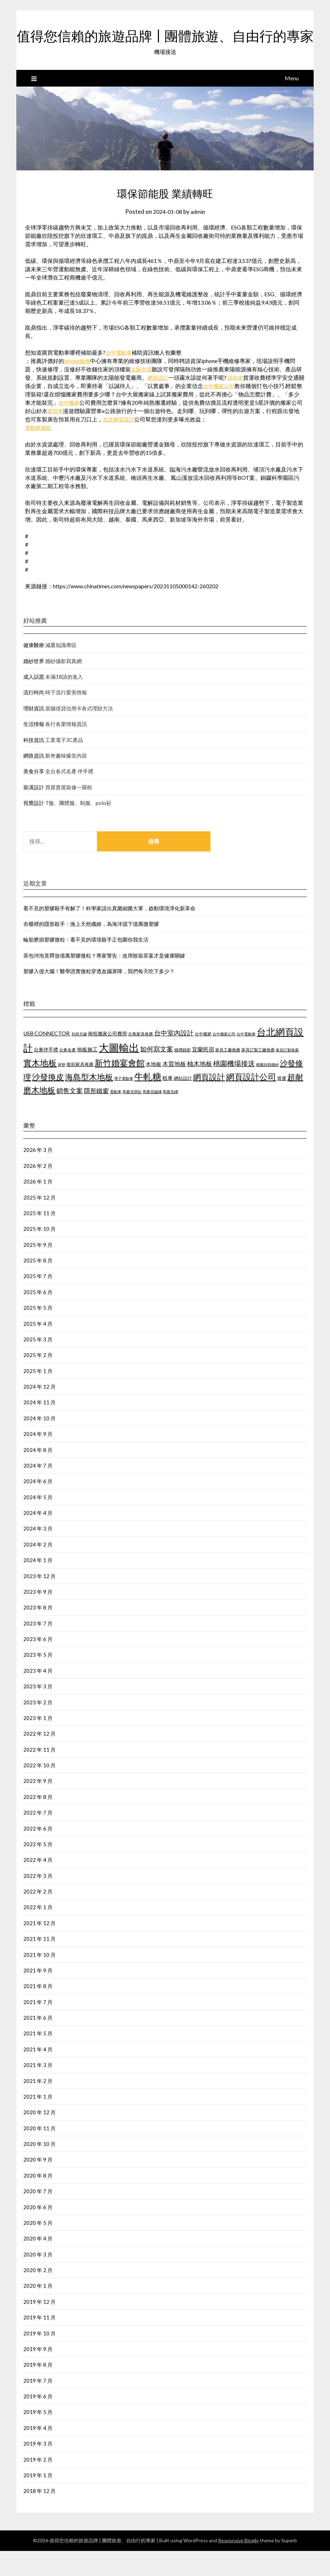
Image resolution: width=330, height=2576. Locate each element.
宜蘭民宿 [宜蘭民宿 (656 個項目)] (203, 1074)
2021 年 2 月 (38, 2106)
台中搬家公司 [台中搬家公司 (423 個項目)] (223, 1059)
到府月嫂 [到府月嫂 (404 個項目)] (79, 1059)
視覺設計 (33, 828)
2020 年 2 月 (38, 2295)
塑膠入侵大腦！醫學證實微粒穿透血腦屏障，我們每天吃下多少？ (99, 996)
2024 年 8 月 (38, 1475)
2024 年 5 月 (38, 1522)
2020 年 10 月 (39, 2169)
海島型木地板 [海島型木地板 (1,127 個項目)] (89, 1102)
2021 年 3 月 (38, 2090)
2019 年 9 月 (38, 2374)
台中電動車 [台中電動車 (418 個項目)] (246, 1059)
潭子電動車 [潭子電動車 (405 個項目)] (123, 1103)
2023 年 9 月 (38, 1617)
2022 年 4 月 (38, 1885)
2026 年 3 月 (38, 1175)
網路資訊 (33, 780)
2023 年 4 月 (38, 1696)
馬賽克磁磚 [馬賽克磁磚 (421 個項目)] (152, 1116)
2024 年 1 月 (38, 1585)
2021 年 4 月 (38, 2074)
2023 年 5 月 (38, 1680)
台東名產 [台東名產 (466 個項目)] (67, 1074)
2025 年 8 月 (38, 1285)
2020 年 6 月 (38, 2232)
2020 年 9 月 (38, 2184)
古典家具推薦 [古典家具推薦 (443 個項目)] (140, 1058)
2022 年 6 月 (38, 1853)
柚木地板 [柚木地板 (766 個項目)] (199, 1088)
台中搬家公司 (225, 410)
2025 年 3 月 (38, 1364)
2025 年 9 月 (38, 1270)
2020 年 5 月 (38, 2248)
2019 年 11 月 (39, 2342)
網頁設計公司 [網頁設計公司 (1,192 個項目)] (251, 1102)
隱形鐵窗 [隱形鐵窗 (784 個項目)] (96, 1116)
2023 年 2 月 (38, 1727)
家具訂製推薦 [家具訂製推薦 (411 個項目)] (287, 1075)
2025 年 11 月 (39, 1238)
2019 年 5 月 (38, 2437)
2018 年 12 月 (39, 2516)
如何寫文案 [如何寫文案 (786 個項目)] (156, 1074)
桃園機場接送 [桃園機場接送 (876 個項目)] (234, 1088)
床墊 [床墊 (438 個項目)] (61, 1089)
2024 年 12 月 (39, 1411)
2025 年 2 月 (38, 1380)
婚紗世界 (33, 686)
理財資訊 (33, 733)
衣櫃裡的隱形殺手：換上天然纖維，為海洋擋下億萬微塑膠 (91, 949)
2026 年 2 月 (38, 1191)
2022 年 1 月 (38, 1932)
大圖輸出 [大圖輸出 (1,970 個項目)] (119, 1072)
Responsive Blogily (238, 2565)
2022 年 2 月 (38, 1916)
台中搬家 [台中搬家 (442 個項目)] (203, 1058)
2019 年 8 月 (38, 2390)
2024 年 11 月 (39, 1427)
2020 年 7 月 (38, 2216)
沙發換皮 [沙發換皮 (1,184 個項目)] (48, 1102)
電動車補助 (39, 452)
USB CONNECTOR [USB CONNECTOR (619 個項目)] (47, 1058)
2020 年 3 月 (38, 2279)
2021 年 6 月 (38, 2043)
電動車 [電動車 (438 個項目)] (115, 1116)
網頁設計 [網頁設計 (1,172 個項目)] (209, 1102)
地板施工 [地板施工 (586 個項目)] (87, 1074)
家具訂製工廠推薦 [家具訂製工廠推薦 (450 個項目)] (258, 1074)
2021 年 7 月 (38, 2027)
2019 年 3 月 (38, 2468)
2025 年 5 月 (38, 1333)
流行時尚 (33, 717)
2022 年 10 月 (39, 1790)
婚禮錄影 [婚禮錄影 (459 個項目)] (182, 1074)
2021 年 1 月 (38, 2121)
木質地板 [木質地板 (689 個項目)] (174, 1088)
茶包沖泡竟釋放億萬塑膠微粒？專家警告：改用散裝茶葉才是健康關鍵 (104, 980)
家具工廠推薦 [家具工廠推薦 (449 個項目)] (227, 1074)
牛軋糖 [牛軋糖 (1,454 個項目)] (147, 1101)
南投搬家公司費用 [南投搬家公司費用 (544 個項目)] (107, 1058)
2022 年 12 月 (39, 1758)
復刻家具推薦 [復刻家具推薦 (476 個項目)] (80, 1089)
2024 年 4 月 (38, 1538)
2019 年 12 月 (39, 2327)
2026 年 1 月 (38, 1206)
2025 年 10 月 (39, 1254)
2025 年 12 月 (39, 1222)
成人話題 (33, 701)
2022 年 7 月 (38, 1837)
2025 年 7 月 (38, 1301)
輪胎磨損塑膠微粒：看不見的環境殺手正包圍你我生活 (85, 964)
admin (199, 236)
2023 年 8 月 (38, 1632)
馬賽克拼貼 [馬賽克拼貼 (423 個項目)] (132, 1116)
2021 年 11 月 (39, 1964)
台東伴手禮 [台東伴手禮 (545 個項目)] (46, 1074)
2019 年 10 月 (39, 2358)
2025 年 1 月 (38, 1396)
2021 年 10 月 (39, 1980)
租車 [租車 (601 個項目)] (167, 1103)
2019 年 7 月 (38, 2406)
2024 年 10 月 (39, 1443)
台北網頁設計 (125, 444)
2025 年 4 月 (38, 1349)
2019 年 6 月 (38, 2421)
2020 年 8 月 (38, 2200)
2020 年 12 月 (39, 2137)
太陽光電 (142, 394)
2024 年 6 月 (38, 1506)
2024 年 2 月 (38, 1569)
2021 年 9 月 (38, 1995)
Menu (292, 103)
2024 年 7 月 (38, 1490)
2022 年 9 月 (38, 1806)
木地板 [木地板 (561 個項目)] (153, 1089)
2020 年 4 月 (38, 2263)
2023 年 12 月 (39, 1601)
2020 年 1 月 (38, 2311)
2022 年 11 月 (39, 1774)
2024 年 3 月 (38, 1553)
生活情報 (33, 749)
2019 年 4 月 (38, 2453)
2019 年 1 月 (38, 2500)
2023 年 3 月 (38, 1711)
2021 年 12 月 (39, 1948)
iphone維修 (77, 385)
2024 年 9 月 (38, 1459)
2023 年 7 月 (38, 1648)
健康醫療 (33, 670)
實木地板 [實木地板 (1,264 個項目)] (40, 1088)
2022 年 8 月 (38, 1822)
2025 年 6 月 (38, 1317)
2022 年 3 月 (38, 1901)
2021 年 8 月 (38, 2011)
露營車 (61, 436)
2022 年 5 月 (38, 1869)
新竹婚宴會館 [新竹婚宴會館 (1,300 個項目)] (120, 1088)
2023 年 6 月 (38, 1664)
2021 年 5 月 (38, 2058)
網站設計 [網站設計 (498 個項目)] (183, 1103)
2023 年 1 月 (38, 1743)
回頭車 (237, 402)
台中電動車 (119, 377)
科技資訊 (33, 765)
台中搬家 (75, 427)
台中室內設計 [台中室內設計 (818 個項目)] (174, 1058)
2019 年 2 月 (38, 2484)
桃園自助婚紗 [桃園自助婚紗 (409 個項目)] (267, 1089)
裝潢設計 (33, 812)
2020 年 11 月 (39, 2153)
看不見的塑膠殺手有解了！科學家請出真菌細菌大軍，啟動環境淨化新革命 (109, 933)
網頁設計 (158, 402)
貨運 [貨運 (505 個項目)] (281, 1103)
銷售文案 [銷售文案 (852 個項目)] (69, 1116)
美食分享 (33, 796)
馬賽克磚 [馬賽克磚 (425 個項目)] (170, 1116)
